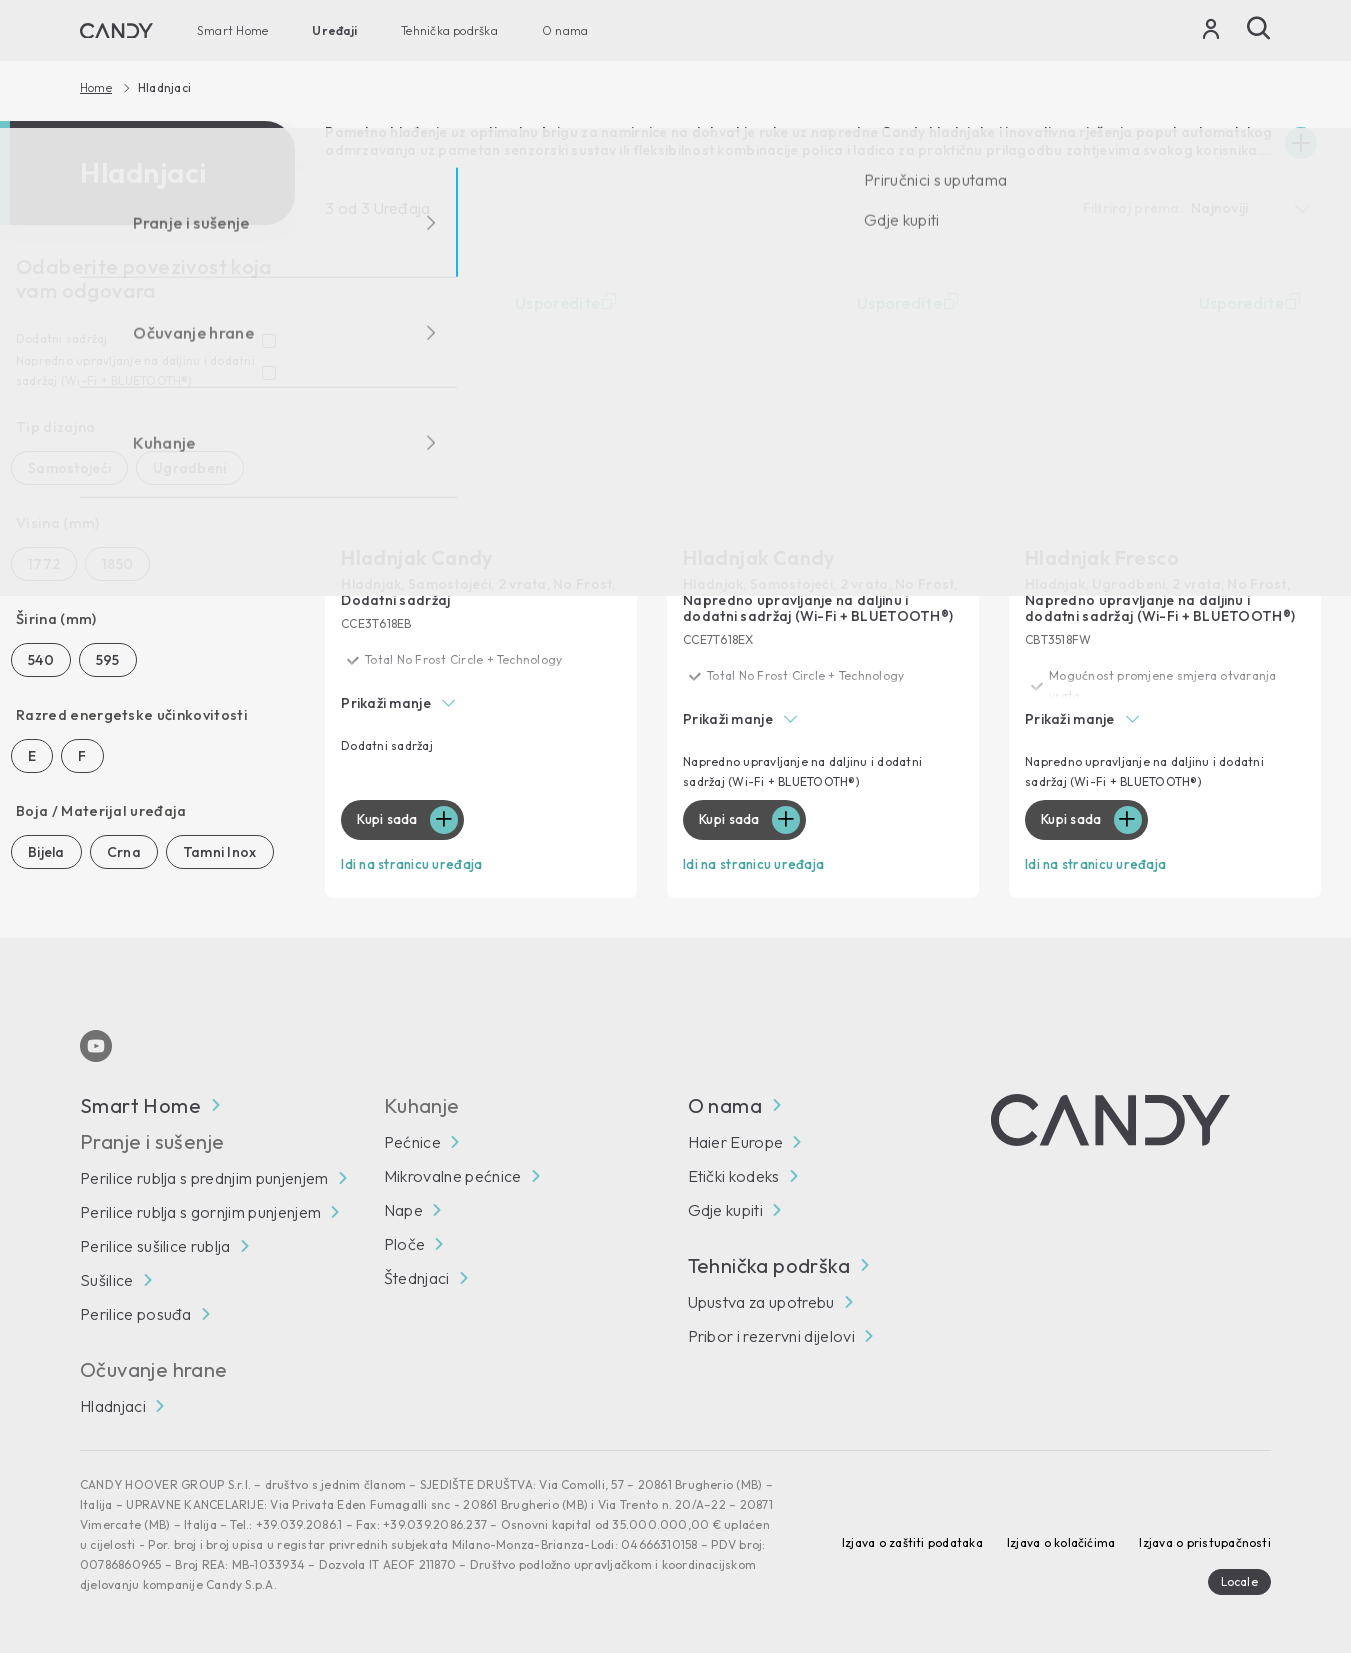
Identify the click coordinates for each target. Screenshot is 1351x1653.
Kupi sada (391, 820)
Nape (403, 1208)
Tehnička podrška (449, 30)
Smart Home (232, 30)
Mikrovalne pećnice (453, 1174)
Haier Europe (736, 1140)
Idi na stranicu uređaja (417, 864)
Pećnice (412, 1140)
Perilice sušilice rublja (155, 1244)
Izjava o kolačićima (1061, 1540)
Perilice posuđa (136, 1312)
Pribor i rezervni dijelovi (771, 1334)
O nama (565, 30)
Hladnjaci (113, 1404)
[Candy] (116, 31)
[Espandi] (1301, 143)
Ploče (405, 1242)
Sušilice (107, 1278)
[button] (481, 704)
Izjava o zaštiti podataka (912, 1540)
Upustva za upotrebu (761, 1300)
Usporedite (568, 303)
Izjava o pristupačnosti (1205, 1540)
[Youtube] (96, 1044)
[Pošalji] (1259, 28)
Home (96, 88)
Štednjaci (417, 1276)
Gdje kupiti (726, 1208)
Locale (1239, 1579)
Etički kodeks (734, 1174)
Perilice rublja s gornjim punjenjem (200, 1210)
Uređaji (334, 30)
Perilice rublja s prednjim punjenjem (204, 1176)
